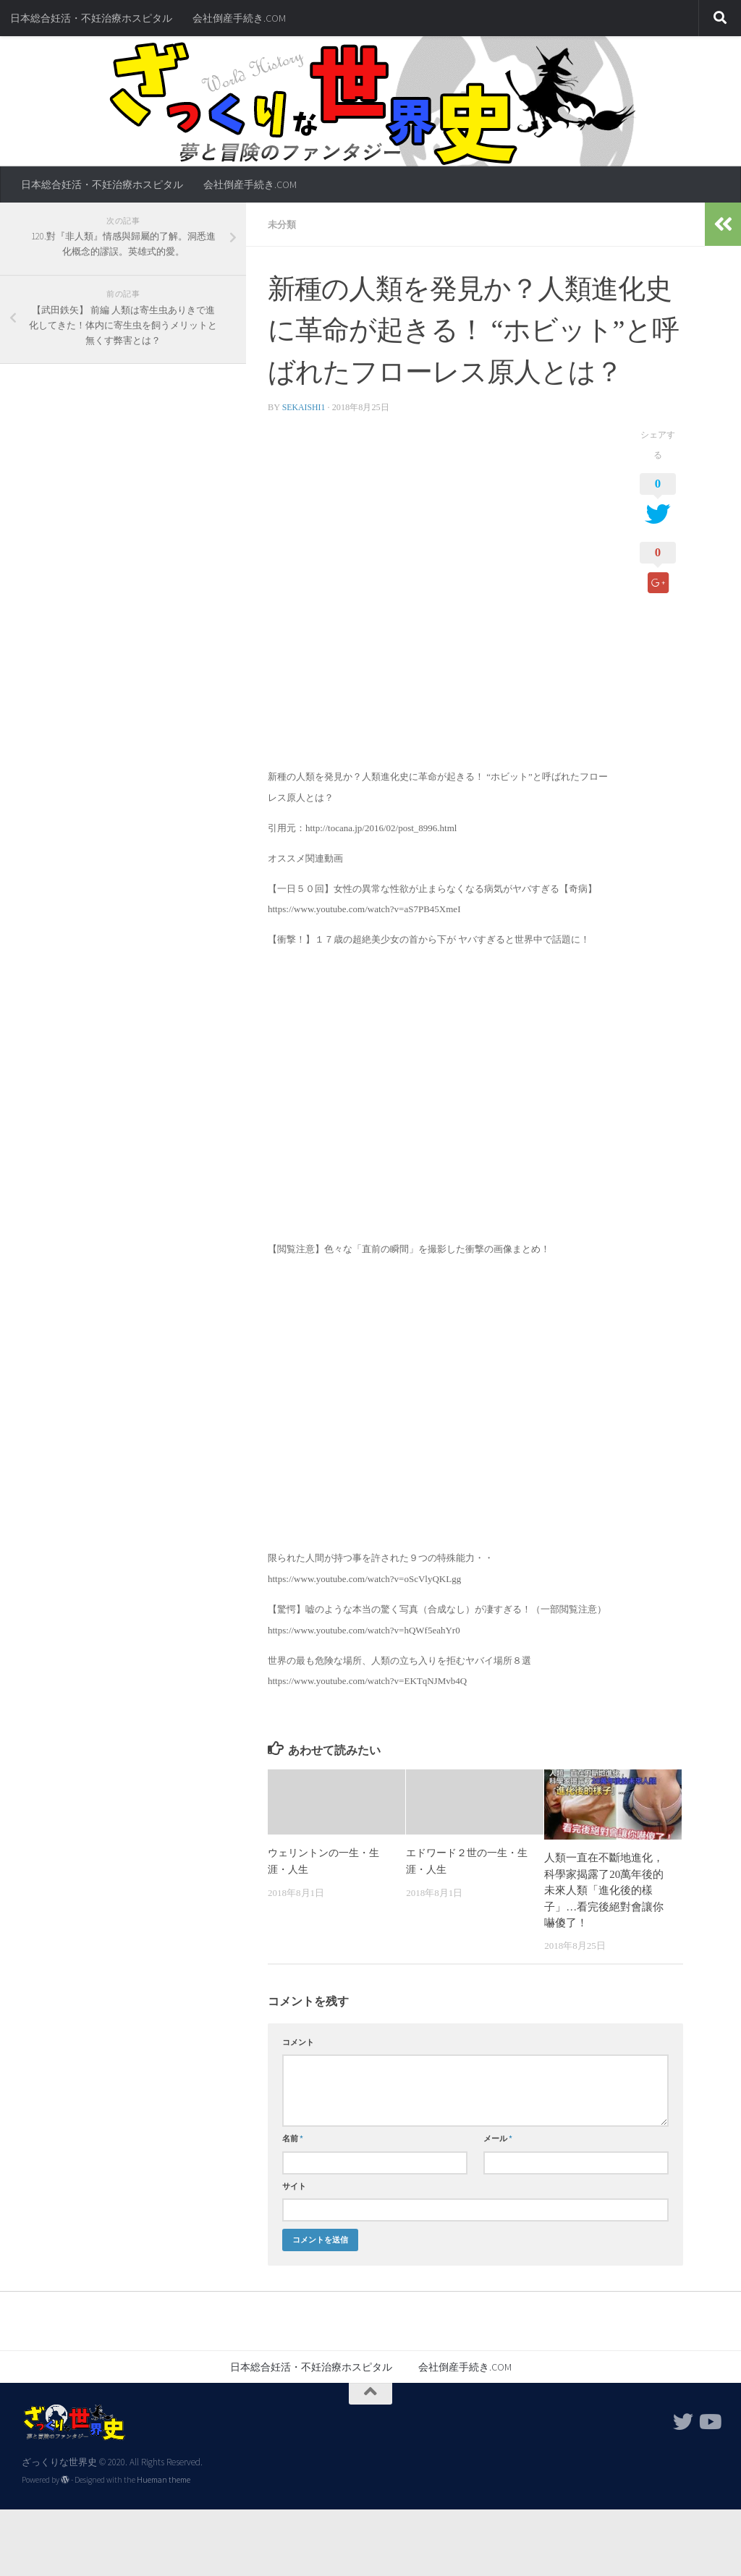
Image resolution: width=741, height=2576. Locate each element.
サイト (294, 2185)
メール (497, 2138)
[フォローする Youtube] (709, 2421)
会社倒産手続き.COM (239, 18)
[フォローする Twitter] (683, 2421)
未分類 (283, 224)
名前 (292, 2138)
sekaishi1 (304, 406)
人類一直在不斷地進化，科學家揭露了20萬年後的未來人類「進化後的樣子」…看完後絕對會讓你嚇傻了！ (604, 1889)
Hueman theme (163, 2479)
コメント (298, 2041)
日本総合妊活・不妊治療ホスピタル (91, 18)
